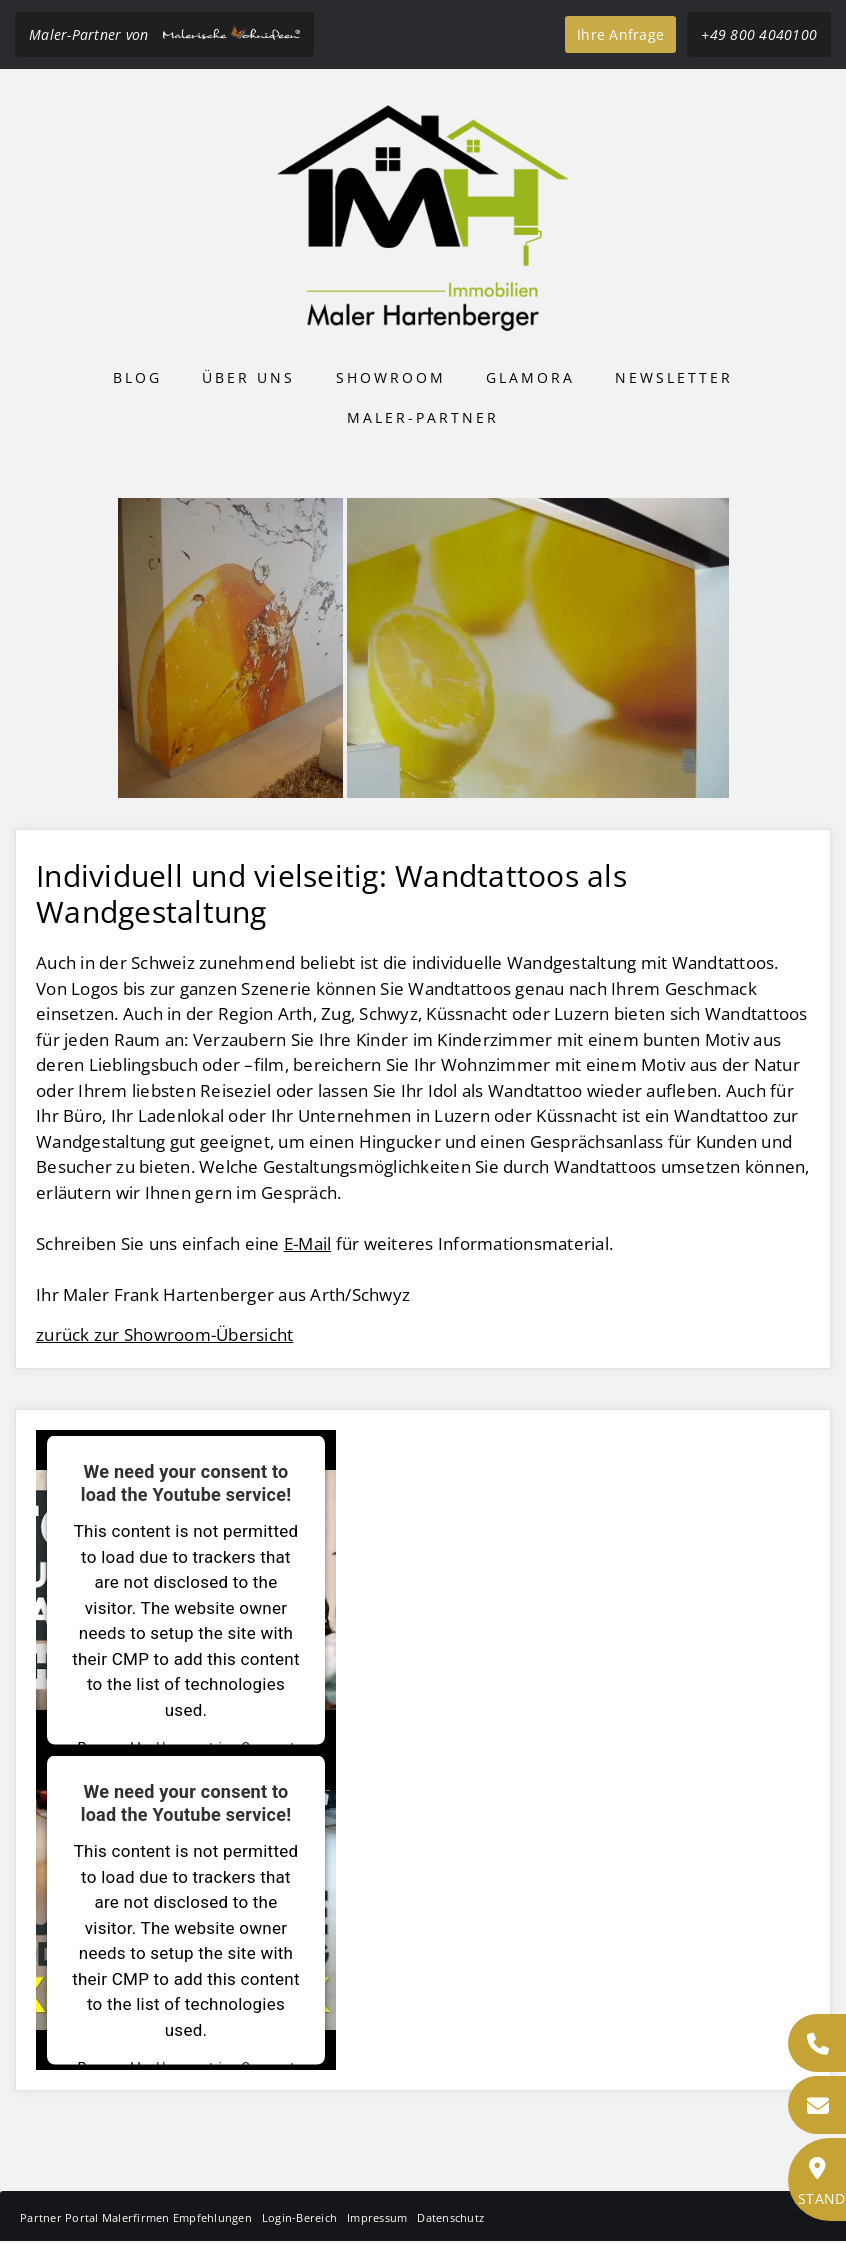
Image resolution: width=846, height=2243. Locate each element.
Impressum (377, 2217)
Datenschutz (450, 2217)
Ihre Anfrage (620, 34)
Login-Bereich (299, 2217)
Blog (137, 377)
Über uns (248, 377)
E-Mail (308, 1243)
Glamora (530, 377)
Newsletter (674, 377)
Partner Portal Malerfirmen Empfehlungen (136, 2217)
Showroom (391, 377)
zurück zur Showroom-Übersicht (164, 1334)
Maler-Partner (423, 417)
